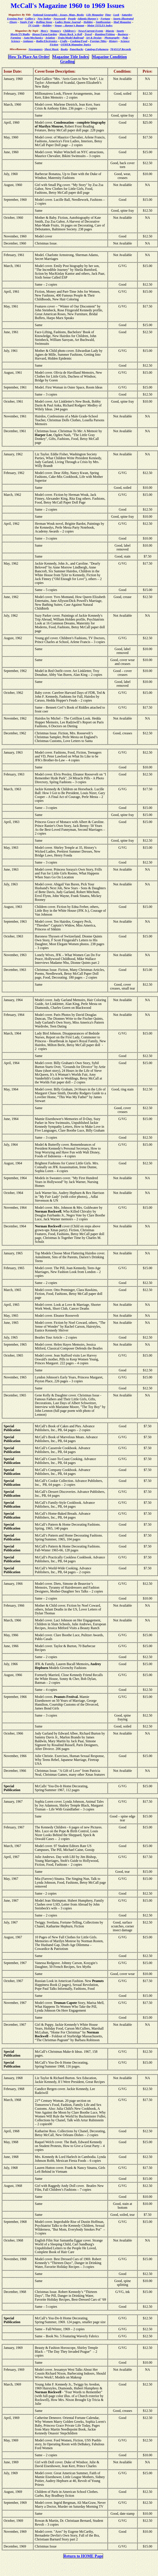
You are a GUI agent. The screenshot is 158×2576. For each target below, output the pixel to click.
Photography (112, 37)
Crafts (63, 41)
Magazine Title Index (71, 56)
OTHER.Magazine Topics (76, 44)
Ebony (13, 22)
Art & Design (94, 37)
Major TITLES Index (100, 25)
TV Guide (33, 25)
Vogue (58, 25)
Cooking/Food (78, 41)
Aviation (50, 37)
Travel (88, 34)
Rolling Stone (44, 22)
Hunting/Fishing (105, 34)
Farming (15, 37)
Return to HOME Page (83, 2556)
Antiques (28, 41)
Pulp (125, 37)
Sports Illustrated (123, 18)
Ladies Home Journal (68, 22)
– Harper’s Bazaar (73, 25)
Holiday (88, 22)
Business (123, 34)
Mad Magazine (122, 22)
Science (15, 41)
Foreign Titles (98, 41)
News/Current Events (90, 30)
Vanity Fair (26, 22)
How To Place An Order (28, 56)
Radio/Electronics (46, 41)
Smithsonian (103, 22)
